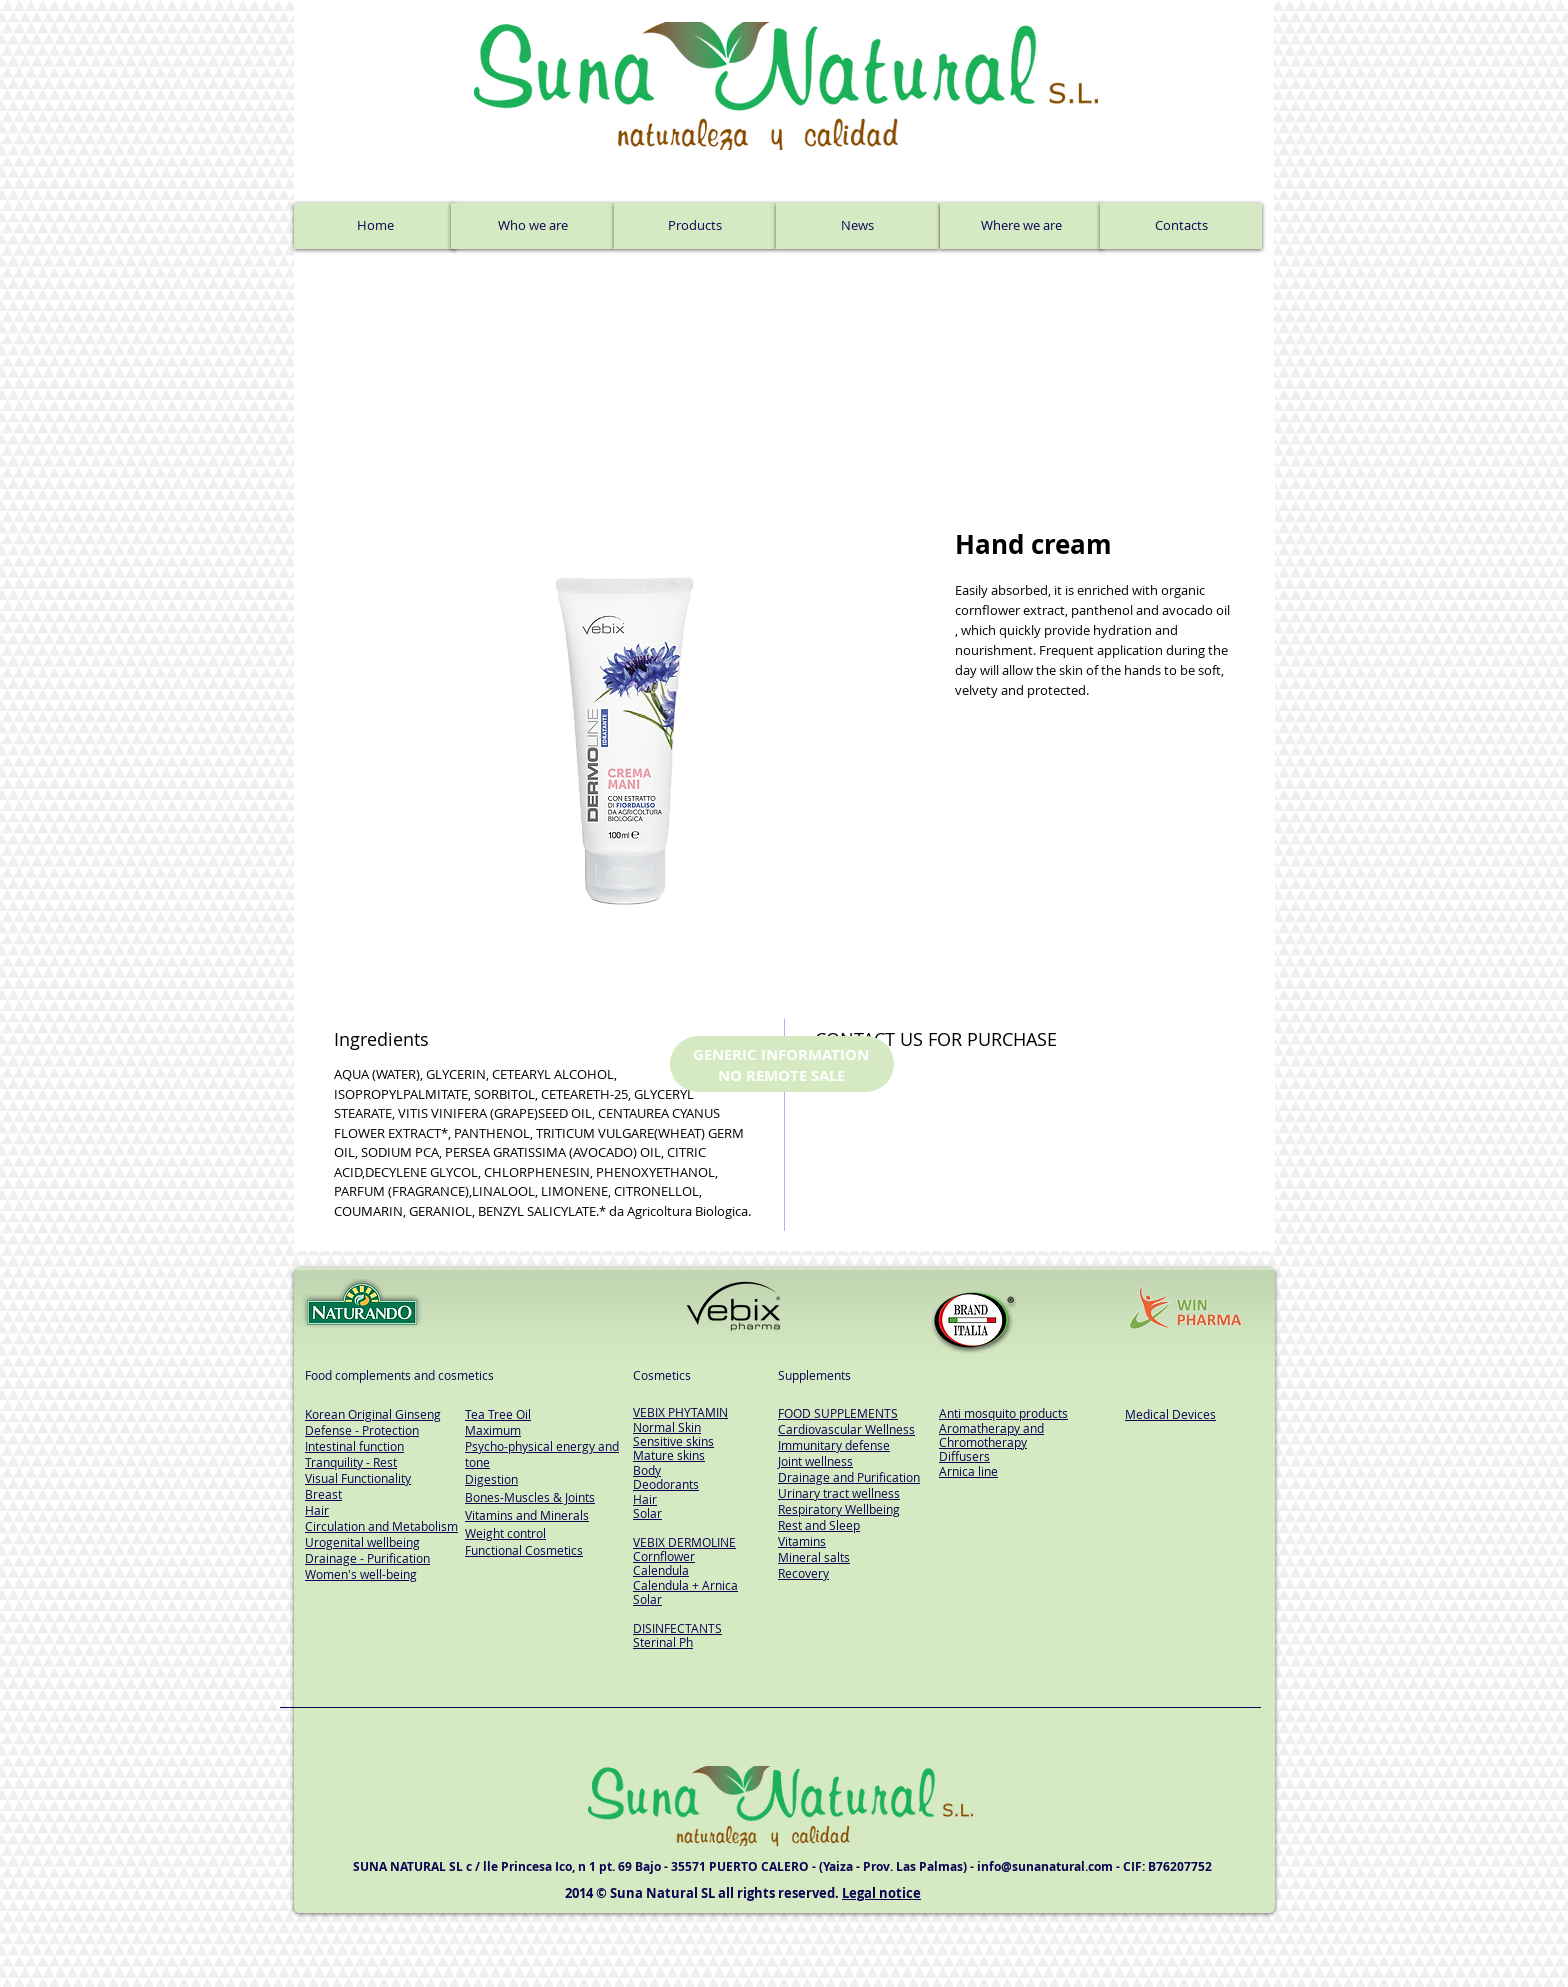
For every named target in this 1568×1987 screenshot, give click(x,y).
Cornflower (664, 1556)
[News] (857, 226)
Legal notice (881, 1893)
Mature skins (669, 1455)
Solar (647, 1513)
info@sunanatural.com (1045, 1866)
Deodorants (666, 1484)
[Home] (375, 226)
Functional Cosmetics (524, 1550)
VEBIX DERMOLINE (684, 1542)
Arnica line (968, 1471)
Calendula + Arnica (685, 1585)
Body (647, 1470)
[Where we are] (1021, 226)
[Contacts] (1181, 226)
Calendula (661, 1570)
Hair (645, 1499)
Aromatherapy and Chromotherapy (991, 1435)
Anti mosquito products (1003, 1413)
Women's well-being (361, 1574)
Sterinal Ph (663, 1642)
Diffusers (964, 1456)
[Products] (695, 226)
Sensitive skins (673, 1441)
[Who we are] (532, 226)
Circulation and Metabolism (381, 1526)
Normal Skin (667, 1427)
